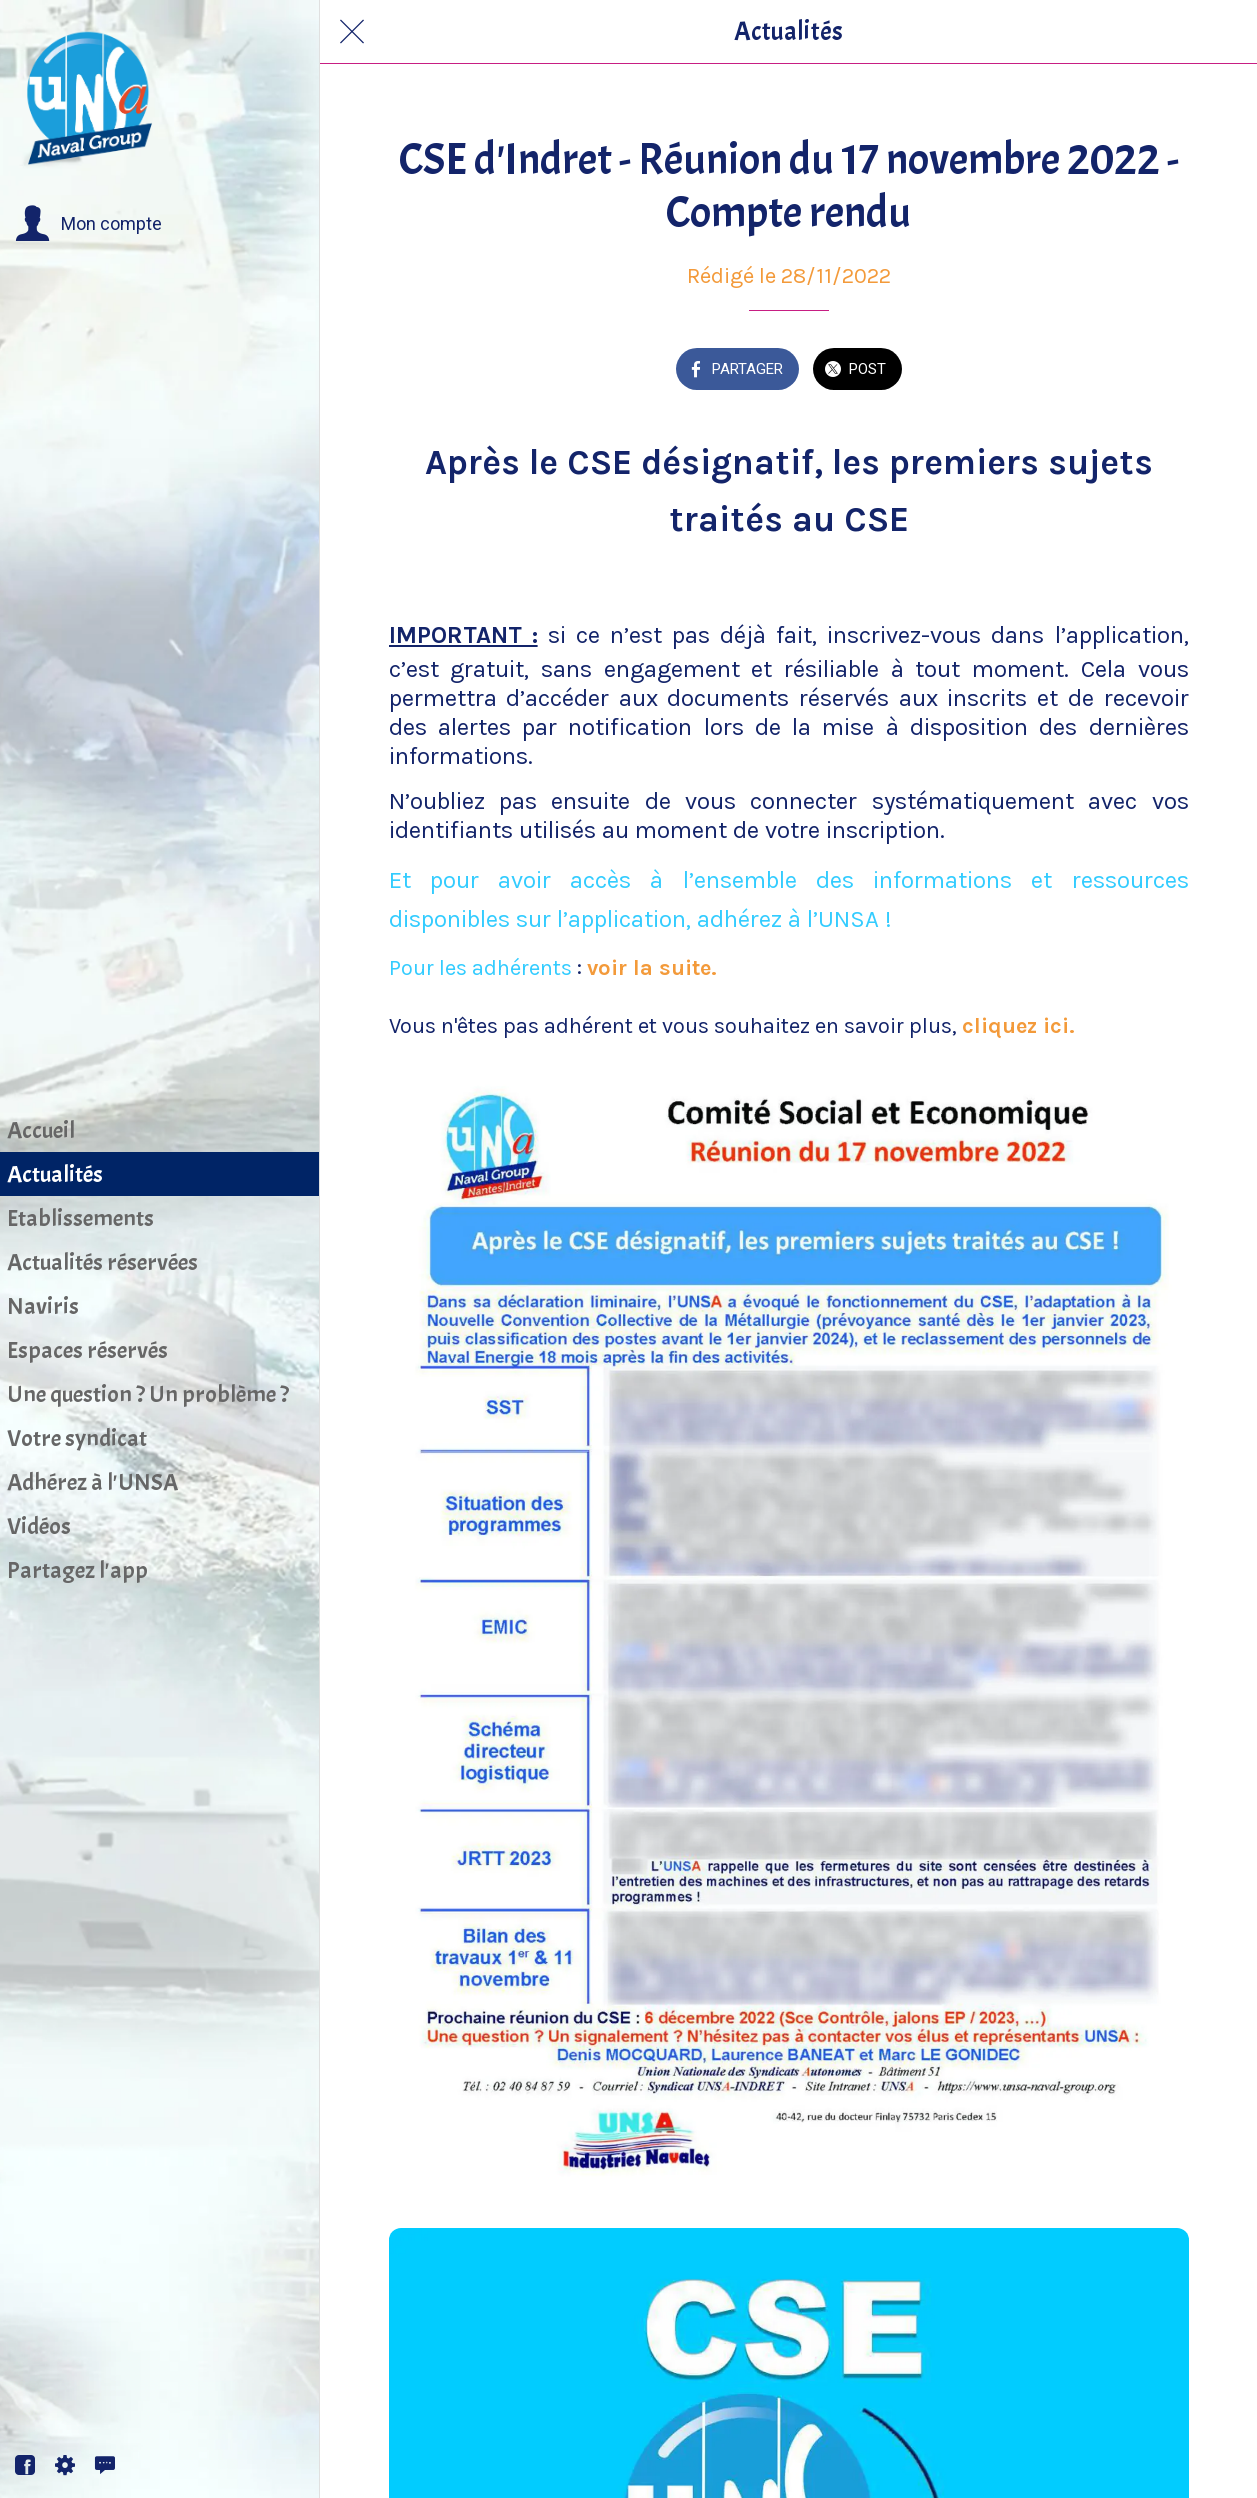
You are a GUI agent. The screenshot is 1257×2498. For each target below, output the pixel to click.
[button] (88, 224)
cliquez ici (1018, 1026)
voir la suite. (652, 968)
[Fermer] (352, 32)
